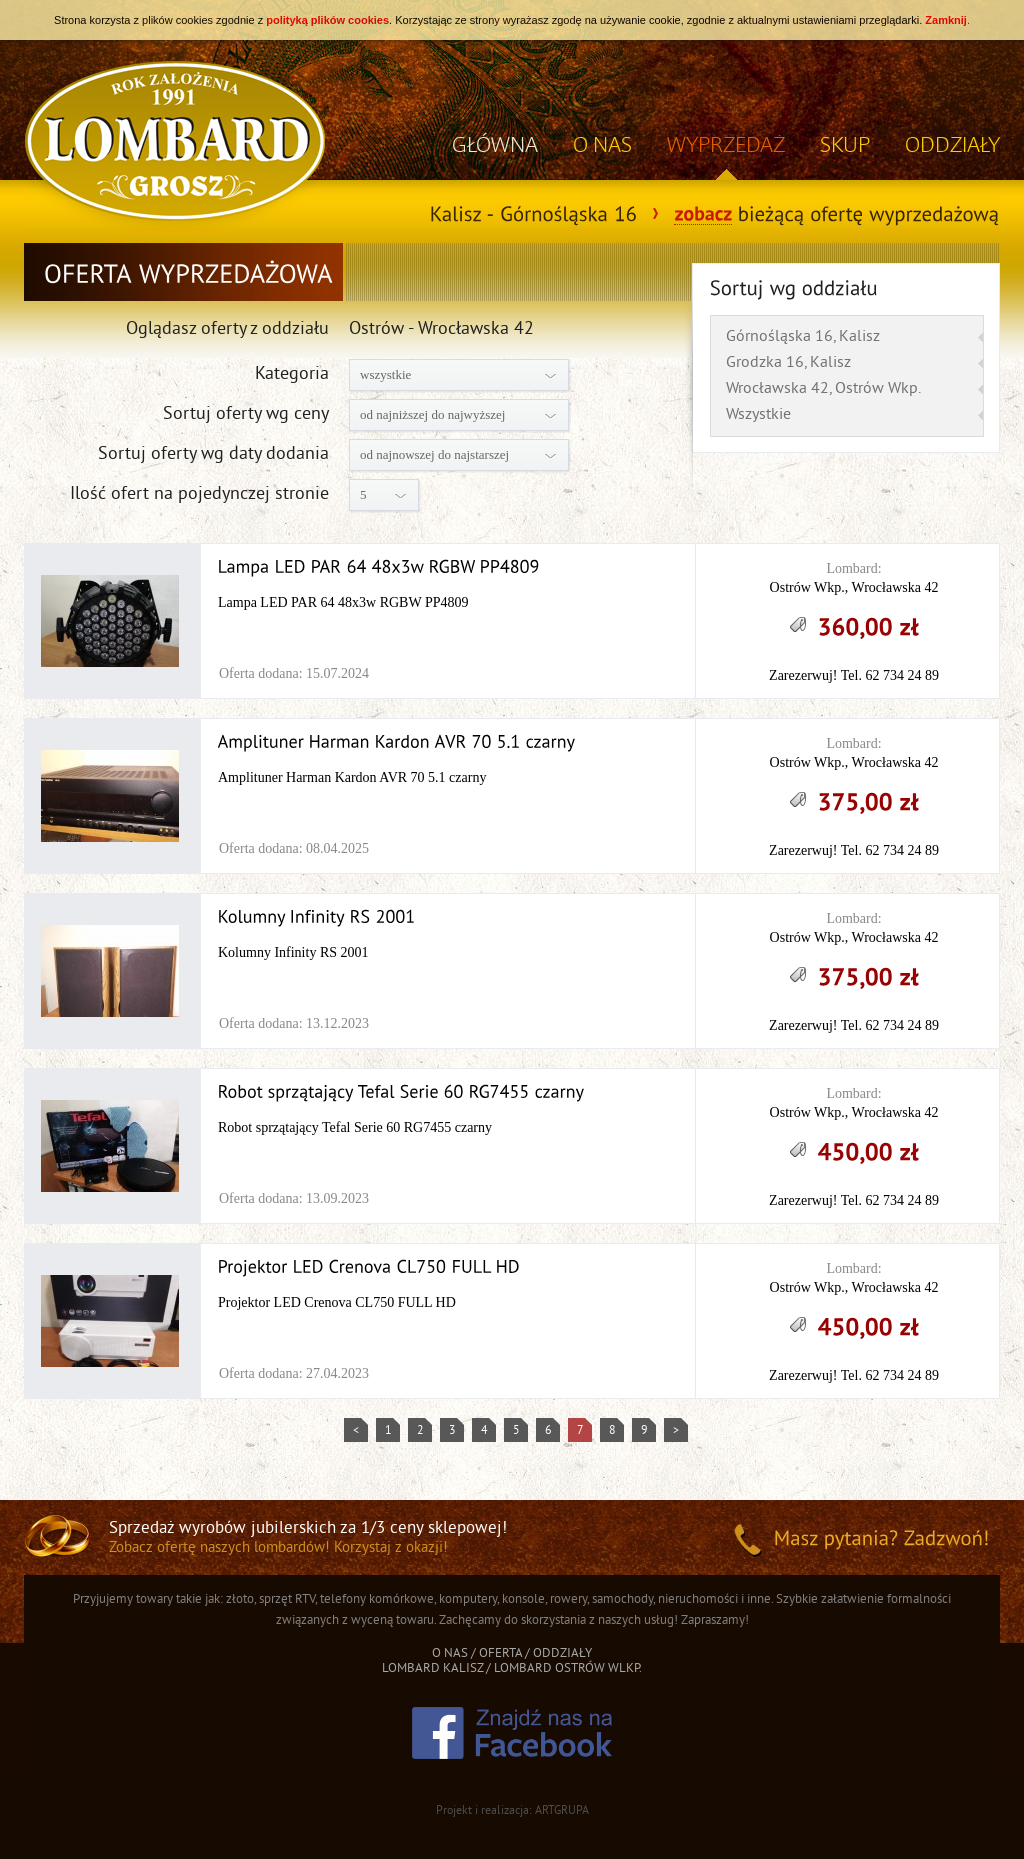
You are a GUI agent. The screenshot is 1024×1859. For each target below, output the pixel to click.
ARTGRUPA (562, 1811)
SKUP (845, 144)
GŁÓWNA (495, 144)
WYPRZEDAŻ (726, 144)
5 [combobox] (363, 494)
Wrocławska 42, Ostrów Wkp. (823, 389)
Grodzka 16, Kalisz (788, 363)
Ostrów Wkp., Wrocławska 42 (854, 587)
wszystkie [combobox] (385, 374)
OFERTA (500, 1654)
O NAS (602, 144)
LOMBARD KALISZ (432, 1669)
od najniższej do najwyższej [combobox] (432, 414)
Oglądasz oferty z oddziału (227, 329)
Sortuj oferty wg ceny (246, 414)
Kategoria (292, 374)
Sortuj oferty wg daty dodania (213, 454)
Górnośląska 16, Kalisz (803, 337)
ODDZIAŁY (952, 144)
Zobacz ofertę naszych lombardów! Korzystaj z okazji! (278, 1548)
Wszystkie (758, 415)
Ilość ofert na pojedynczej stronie (199, 494)
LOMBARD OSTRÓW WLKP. (568, 1669)
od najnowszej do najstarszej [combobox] (434, 454)
